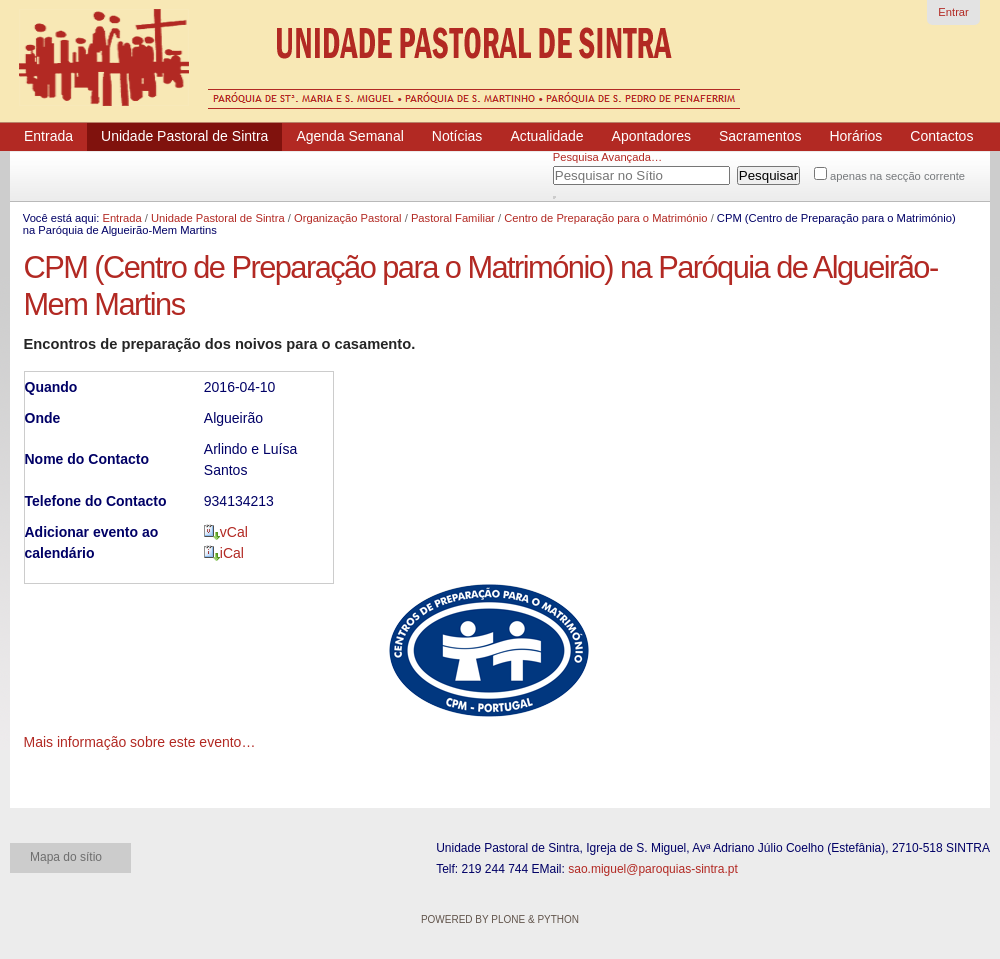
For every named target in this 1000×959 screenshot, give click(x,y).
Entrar (953, 12)
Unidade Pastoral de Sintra (218, 218)
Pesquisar (578, 172)
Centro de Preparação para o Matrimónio (605, 218)
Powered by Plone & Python (500, 919)
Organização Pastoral (348, 218)
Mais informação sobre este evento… (140, 742)
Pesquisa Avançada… (607, 157)
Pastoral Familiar (453, 218)
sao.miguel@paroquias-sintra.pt (653, 869)
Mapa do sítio (66, 857)
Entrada (121, 218)
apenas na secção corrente (897, 176)
